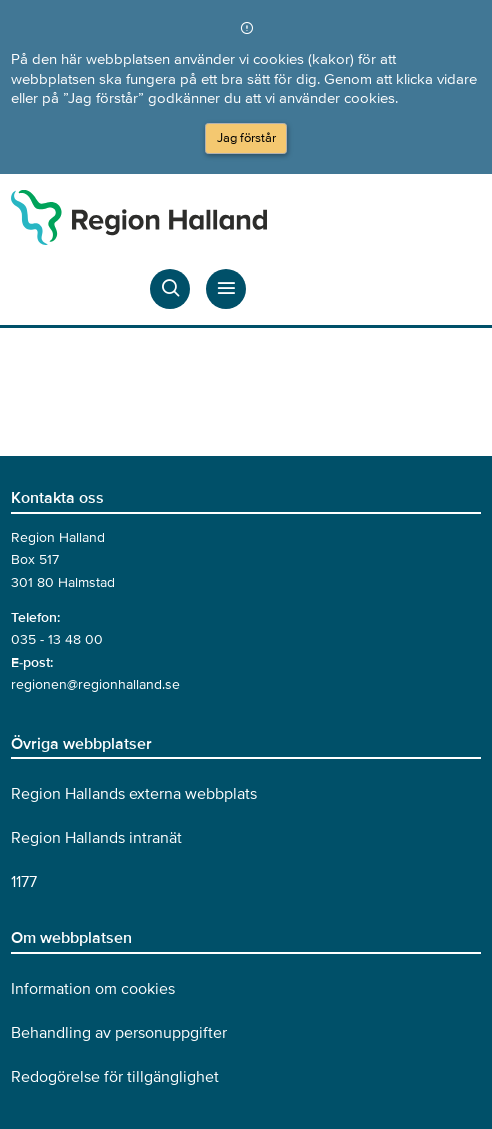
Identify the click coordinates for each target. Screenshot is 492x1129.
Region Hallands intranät (96, 838)
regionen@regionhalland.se (95, 684)
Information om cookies (93, 989)
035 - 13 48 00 (57, 639)
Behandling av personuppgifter (119, 1033)
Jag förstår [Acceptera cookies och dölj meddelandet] (246, 138)
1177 (24, 882)
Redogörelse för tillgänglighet (115, 1077)
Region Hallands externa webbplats (134, 794)
